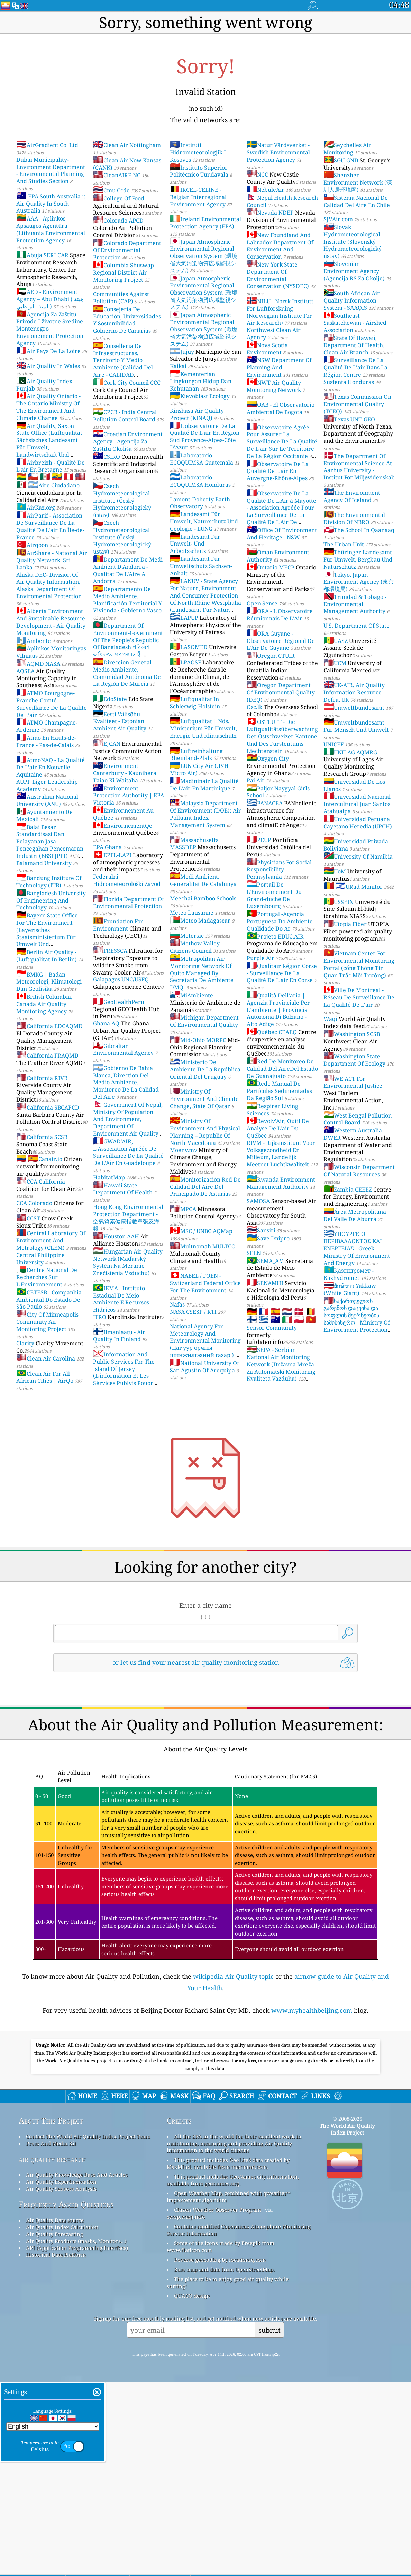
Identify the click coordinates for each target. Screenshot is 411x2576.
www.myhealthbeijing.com (311, 2107)
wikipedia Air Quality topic (233, 2073)
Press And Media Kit (51, 2337)
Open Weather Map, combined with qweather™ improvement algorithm (228, 2390)
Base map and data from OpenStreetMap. (224, 2463)
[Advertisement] (205, 1738)
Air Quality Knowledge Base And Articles (77, 2368)
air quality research (52, 2353)
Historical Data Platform (56, 2448)
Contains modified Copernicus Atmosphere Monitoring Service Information (239, 2424)
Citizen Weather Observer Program (217, 2403)
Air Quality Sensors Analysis (61, 2382)
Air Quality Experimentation (61, 2375)
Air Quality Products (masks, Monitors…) (76, 2434)
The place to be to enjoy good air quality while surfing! (228, 2476)
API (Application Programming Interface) (77, 2441)
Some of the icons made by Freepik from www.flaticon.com (220, 2440)
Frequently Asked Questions (66, 2398)
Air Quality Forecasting (54, 2427)
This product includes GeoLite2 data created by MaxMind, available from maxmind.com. (228, 2357)
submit (269, 2524)
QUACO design (192, 2489)
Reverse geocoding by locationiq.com (220, 2453)
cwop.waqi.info (186, 2410)
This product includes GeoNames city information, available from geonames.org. (233, 2374)
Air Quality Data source (55, 2414)
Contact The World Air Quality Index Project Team (88, 2330)
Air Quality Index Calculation (62, 2420)
